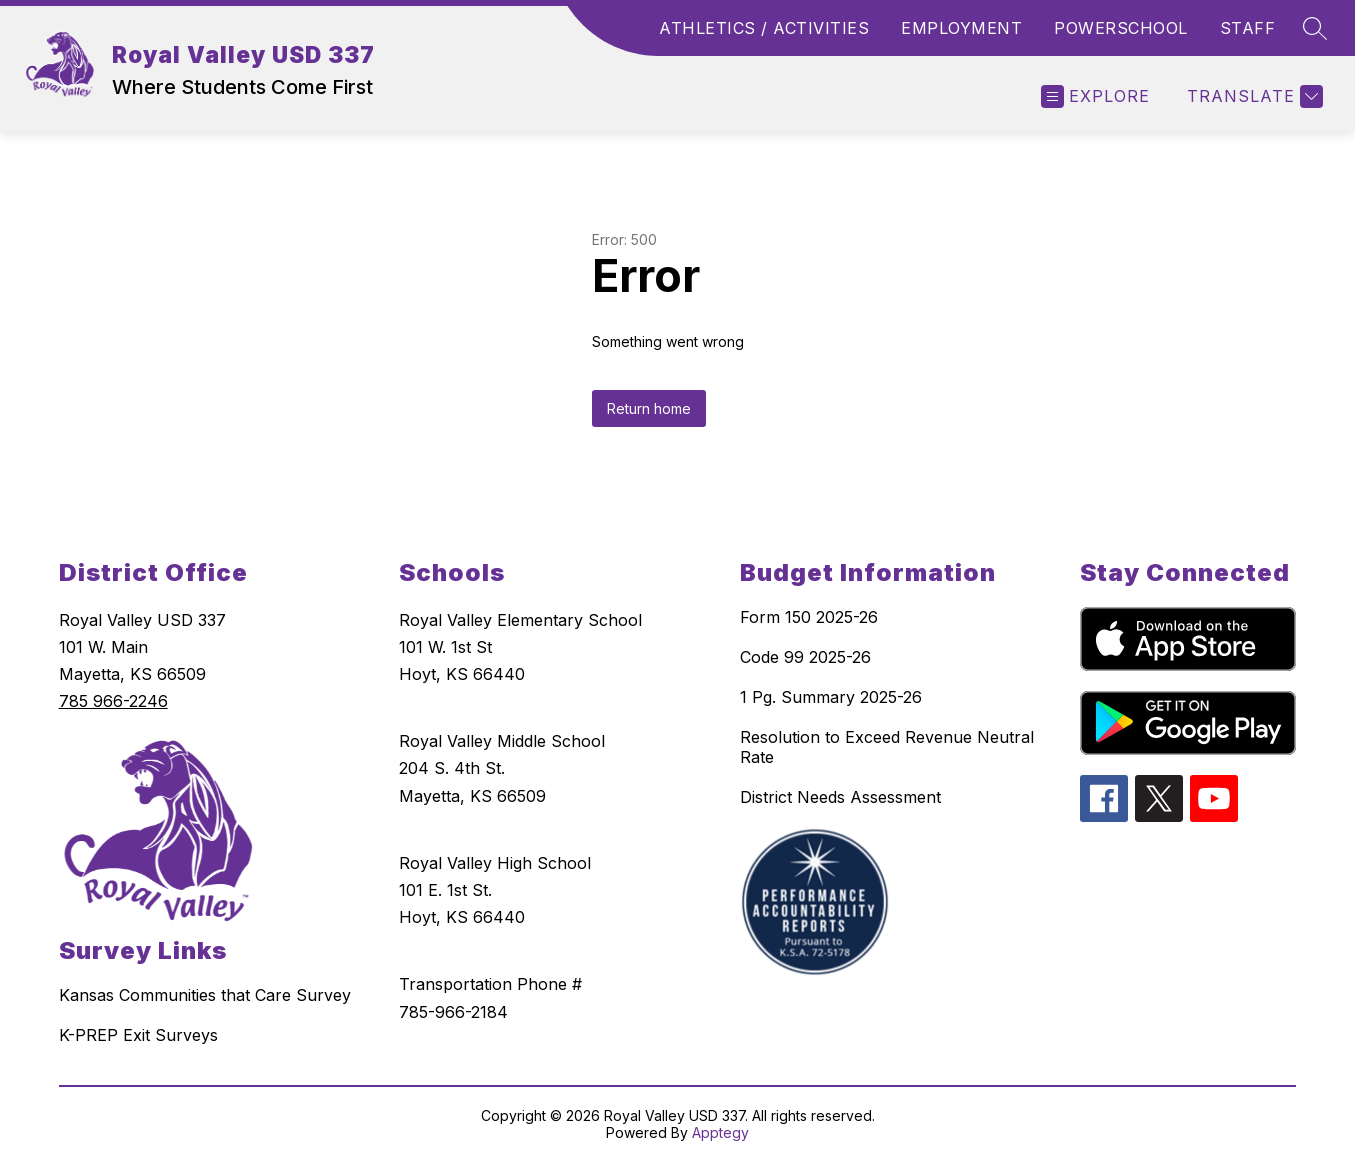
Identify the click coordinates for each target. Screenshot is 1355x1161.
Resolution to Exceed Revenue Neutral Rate (887, 747)
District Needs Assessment (840, 797)
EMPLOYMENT (961, 28)
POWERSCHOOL (1121, 28)
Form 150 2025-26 (809, 617)
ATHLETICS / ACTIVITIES (764, 28)
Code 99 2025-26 (805, 657)
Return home (649, 408)
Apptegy (720, 1132)
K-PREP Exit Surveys (138, 1035)
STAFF (1248, 28)
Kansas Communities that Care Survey (205, 995)
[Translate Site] (1252, 96)
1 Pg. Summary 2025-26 (831, 697)
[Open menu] (1095, 96)
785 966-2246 (113, 701)
